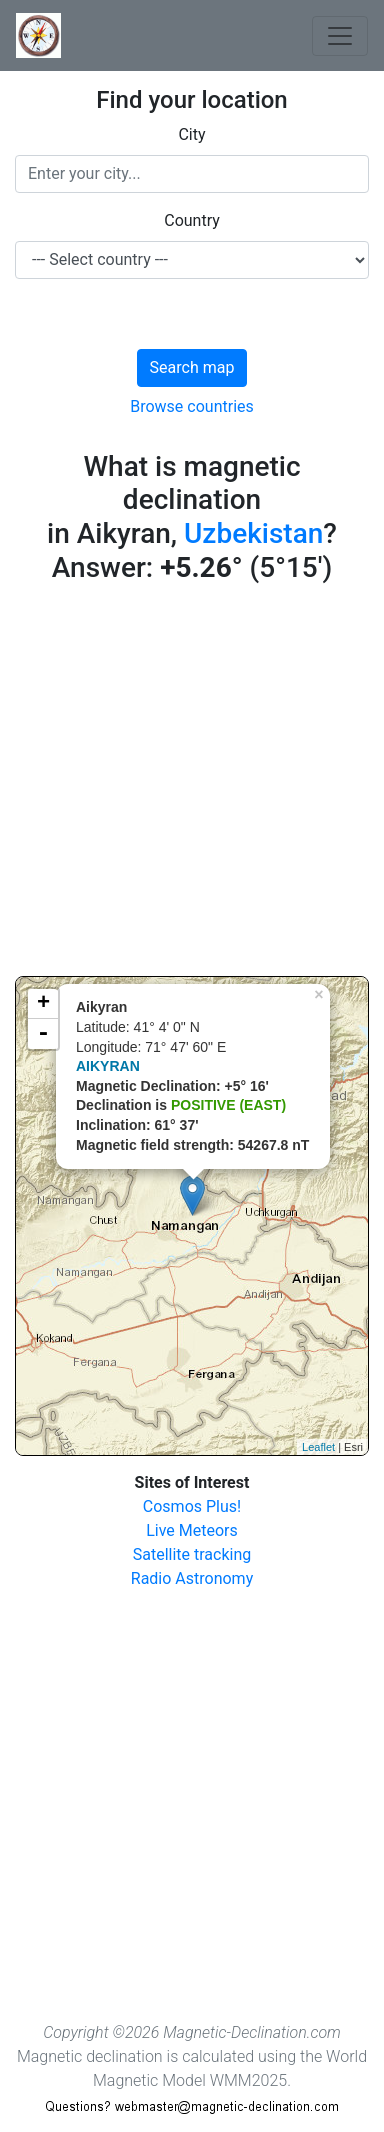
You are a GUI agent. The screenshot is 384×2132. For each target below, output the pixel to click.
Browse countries (192, 406)
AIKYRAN (108, 1066)
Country (192, 220)
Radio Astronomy (192, 1578)
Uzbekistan (253, 533)
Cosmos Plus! (192, 1506)
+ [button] (43, 1004)
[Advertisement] (192, 784)
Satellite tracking (192, 1554)
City (191, 134)
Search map (192, 367)
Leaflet (318, 1447)
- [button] (43, 1034)
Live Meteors (192, 1530)
